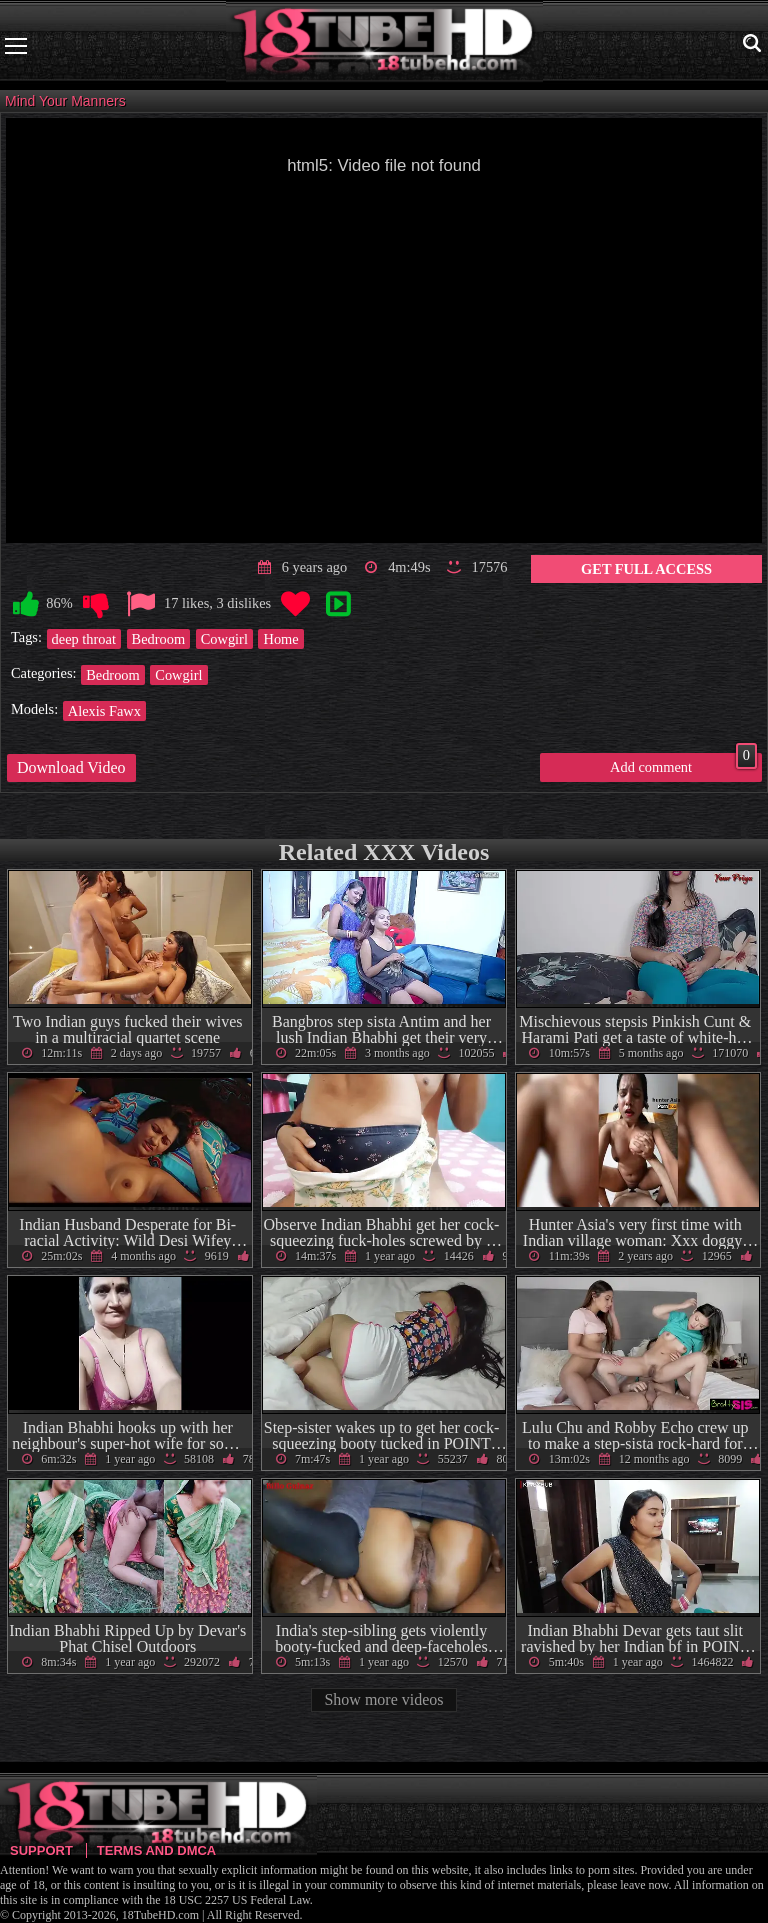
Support (41, 1850)
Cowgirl (224, 639)
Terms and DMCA (156, 1850)
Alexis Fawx (104, 711)
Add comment (683, 764)
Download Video (71, 767)
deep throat (84, 639)
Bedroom (159, 639)
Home (280, 639)
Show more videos (383, 1699)
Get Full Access (646, 569)
